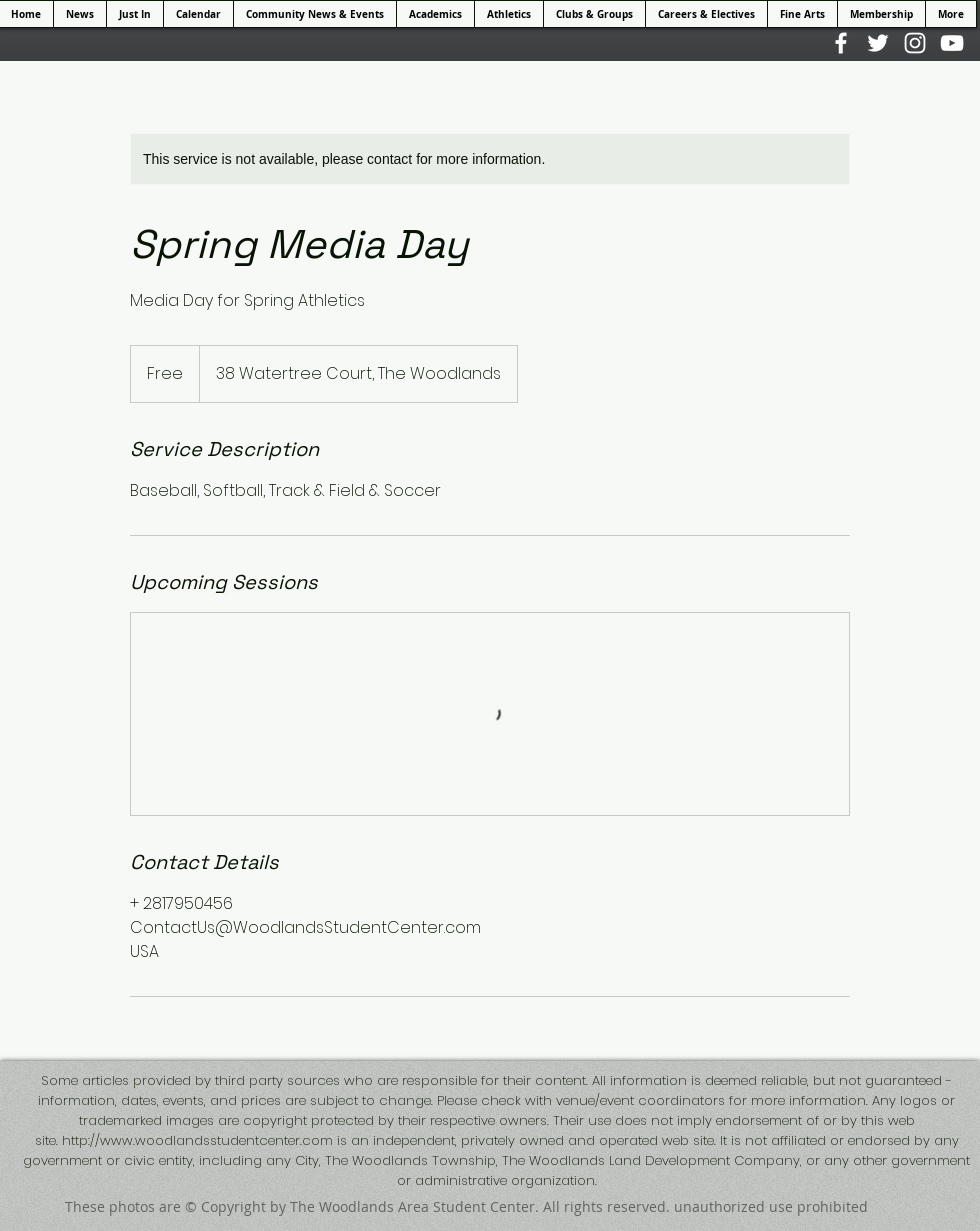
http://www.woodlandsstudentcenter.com (197, 1140)
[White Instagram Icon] (915, 43)
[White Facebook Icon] (841, 43)
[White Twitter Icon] (878, 43)
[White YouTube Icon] (952, 43)
